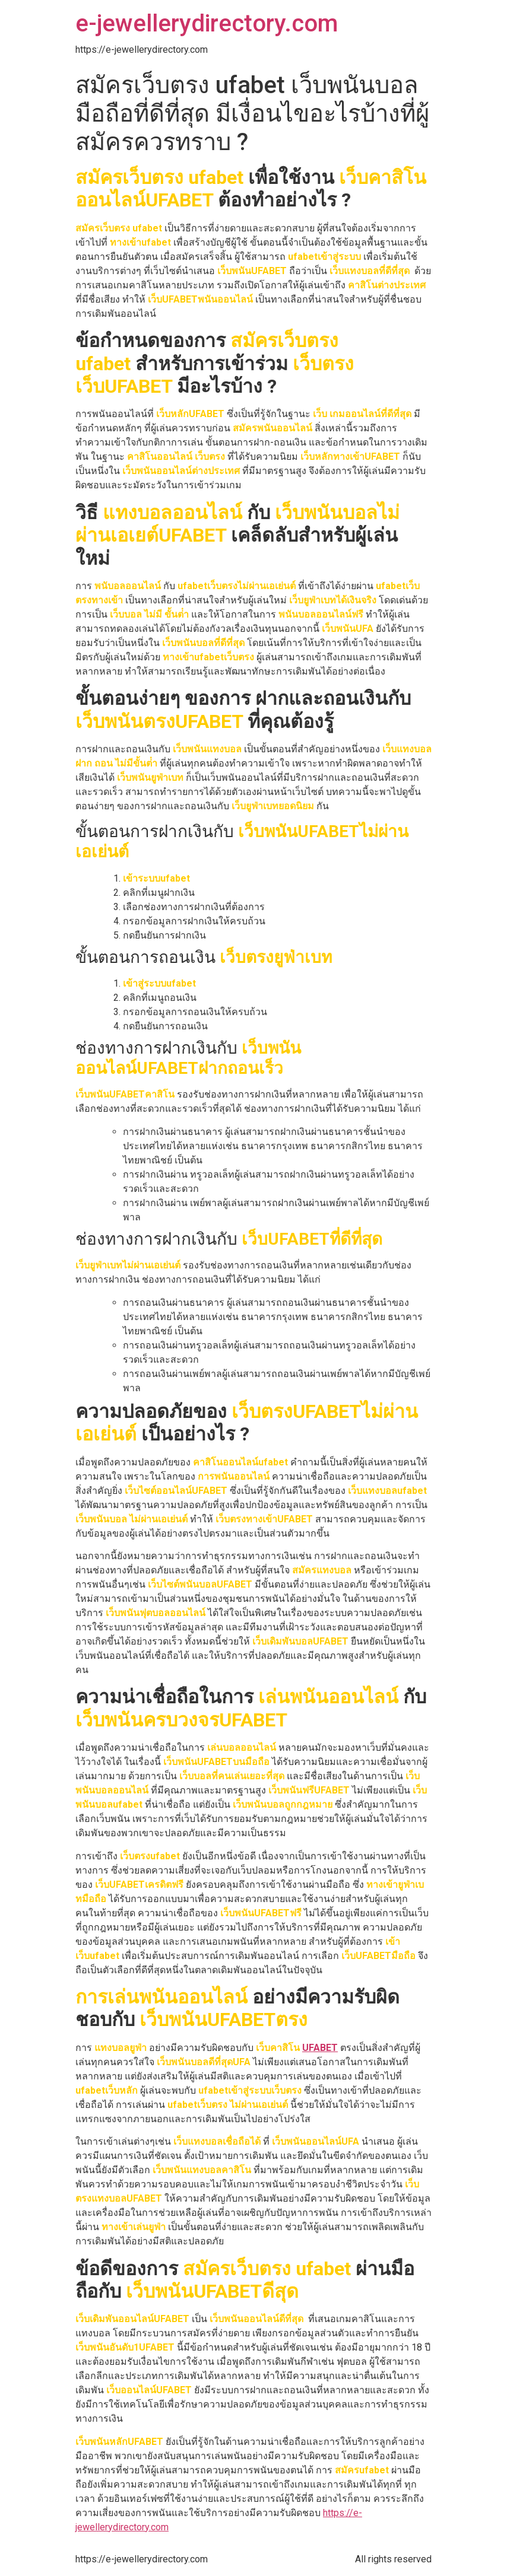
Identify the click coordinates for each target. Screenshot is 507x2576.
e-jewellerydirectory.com (206, 23)
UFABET (320, 2047)
